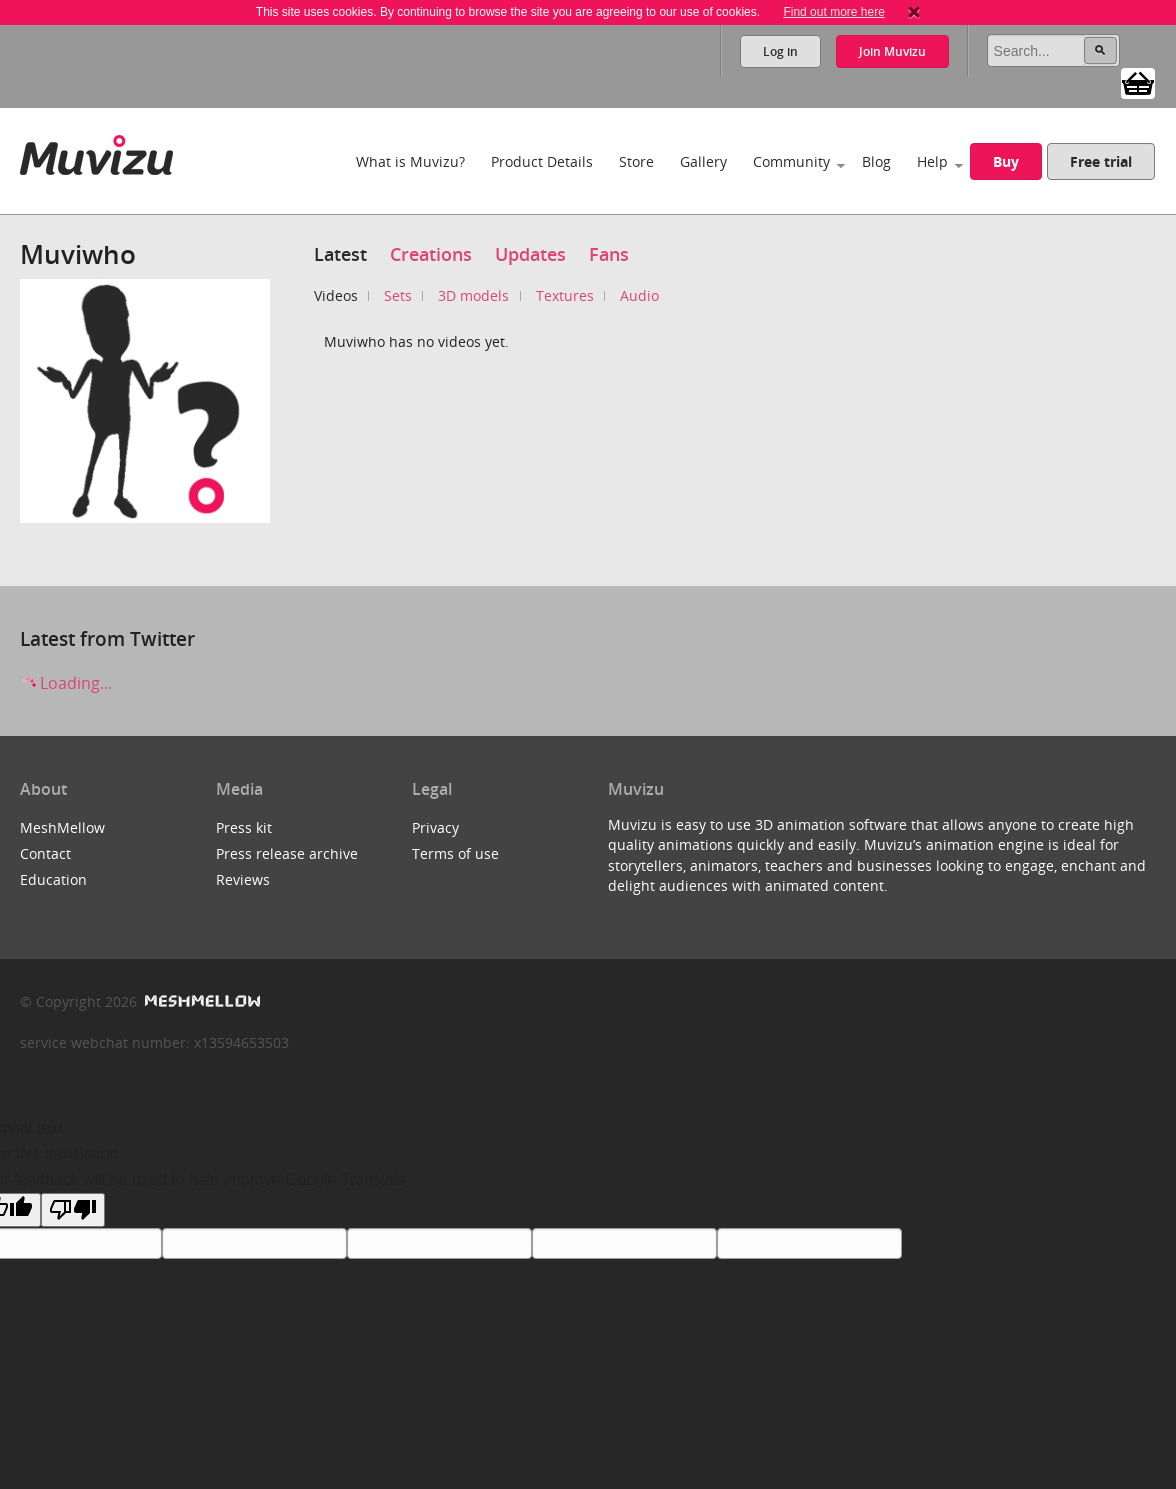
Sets (398, 295)
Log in (780, 51)
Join (892, 51)
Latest (340, 254)
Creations (431, 254)
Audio (639, 295)
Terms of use (455, 853)
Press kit (244, 827)
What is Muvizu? (410, 161)
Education (53, 879)
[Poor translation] (73, 1210)
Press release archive (287, 853)
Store (636, 161)
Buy (1006, 161)
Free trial (1101, 161)
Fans (609, 254)
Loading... (66, 683)
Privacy (435, 827)
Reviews (243, 879)
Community (791, 161)
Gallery (703, 161)
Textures (565, 295)
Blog (876, 161)
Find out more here (833, 12)
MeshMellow (62, 827)
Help (932, 161)
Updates (530, 254)
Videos (336, 295)
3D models (473, 295)
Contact (45, 853)
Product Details (542, 161)
